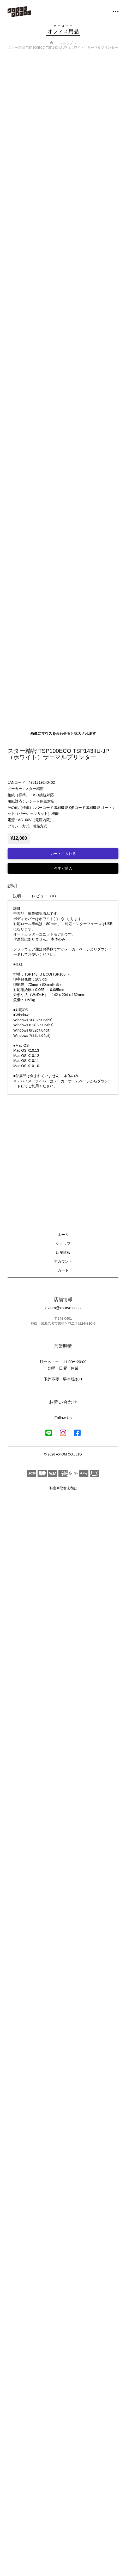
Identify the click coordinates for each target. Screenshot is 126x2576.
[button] (112, 11)
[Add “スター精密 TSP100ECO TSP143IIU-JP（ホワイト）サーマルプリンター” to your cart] (63, 1978)
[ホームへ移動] (19, 11)
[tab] (17, 2021)
